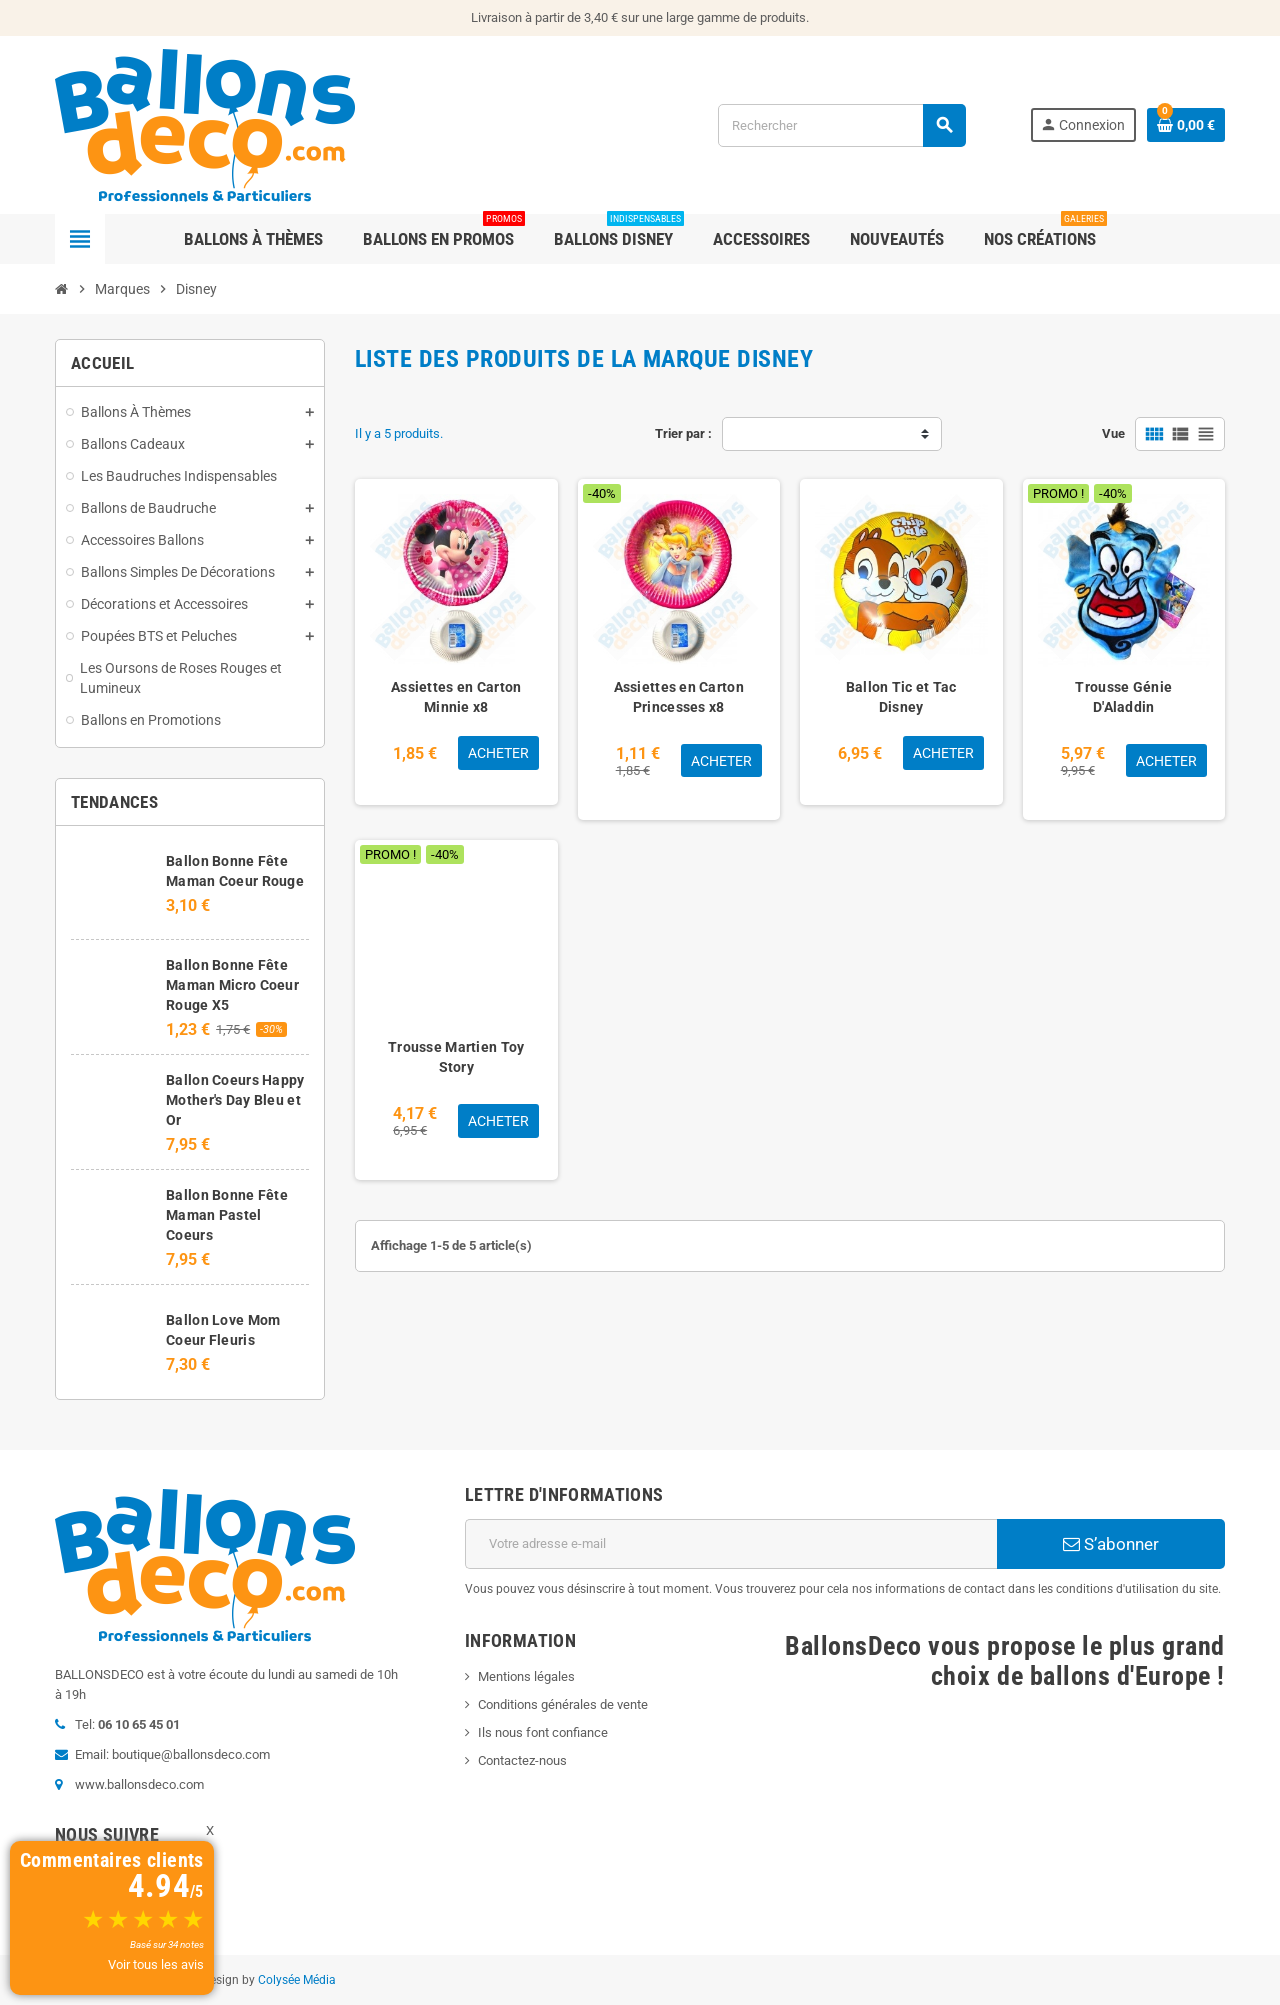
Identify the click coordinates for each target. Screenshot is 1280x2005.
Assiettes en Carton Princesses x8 (679, 697)
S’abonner (1111, 1544)
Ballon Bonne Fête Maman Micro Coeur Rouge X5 (232, 985)
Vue (1113, 433)
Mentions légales (526, 1676)
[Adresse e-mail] (731, 1544)
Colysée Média (297, 1980)
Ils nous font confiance (543, 1732)
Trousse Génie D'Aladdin (1123, 697)
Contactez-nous (522, 1760)
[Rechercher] (841, 125)
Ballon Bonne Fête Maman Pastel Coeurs (227, 1215)
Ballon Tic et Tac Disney (901, 697)
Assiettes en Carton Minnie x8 (456, 697)
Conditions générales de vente (563, 1704)
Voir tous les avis (156, 1964)
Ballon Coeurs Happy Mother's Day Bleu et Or (235, 1100)
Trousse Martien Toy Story (456, 1057)
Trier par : (683, 433)
